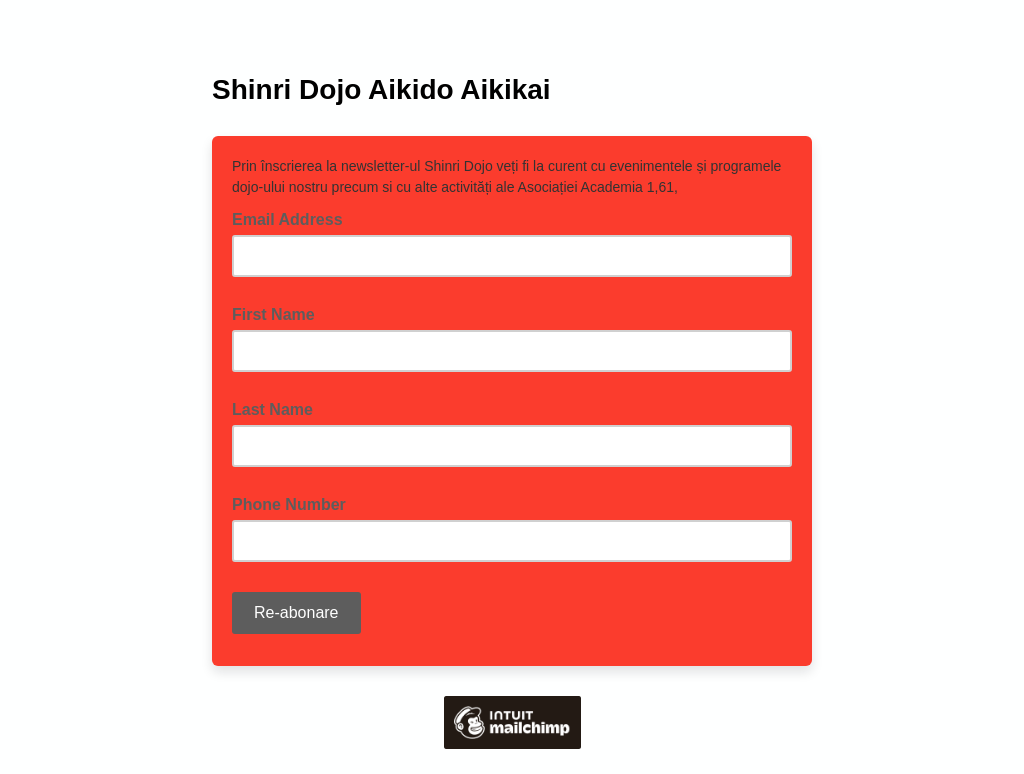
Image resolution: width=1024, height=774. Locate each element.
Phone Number (289, 504)
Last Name (272, 409)
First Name (273, 314)
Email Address (293, 218)
